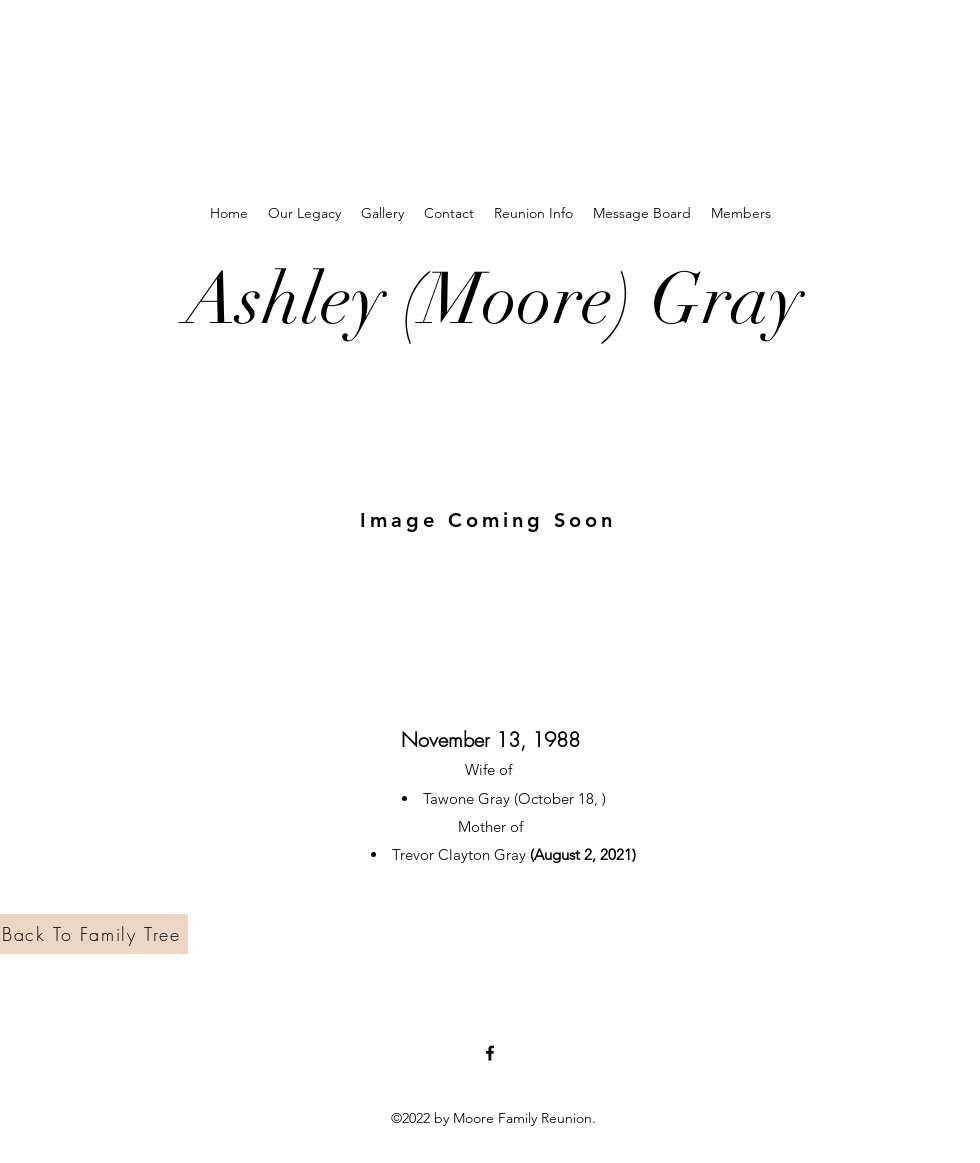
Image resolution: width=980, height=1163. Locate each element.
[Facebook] (490, 1053)
